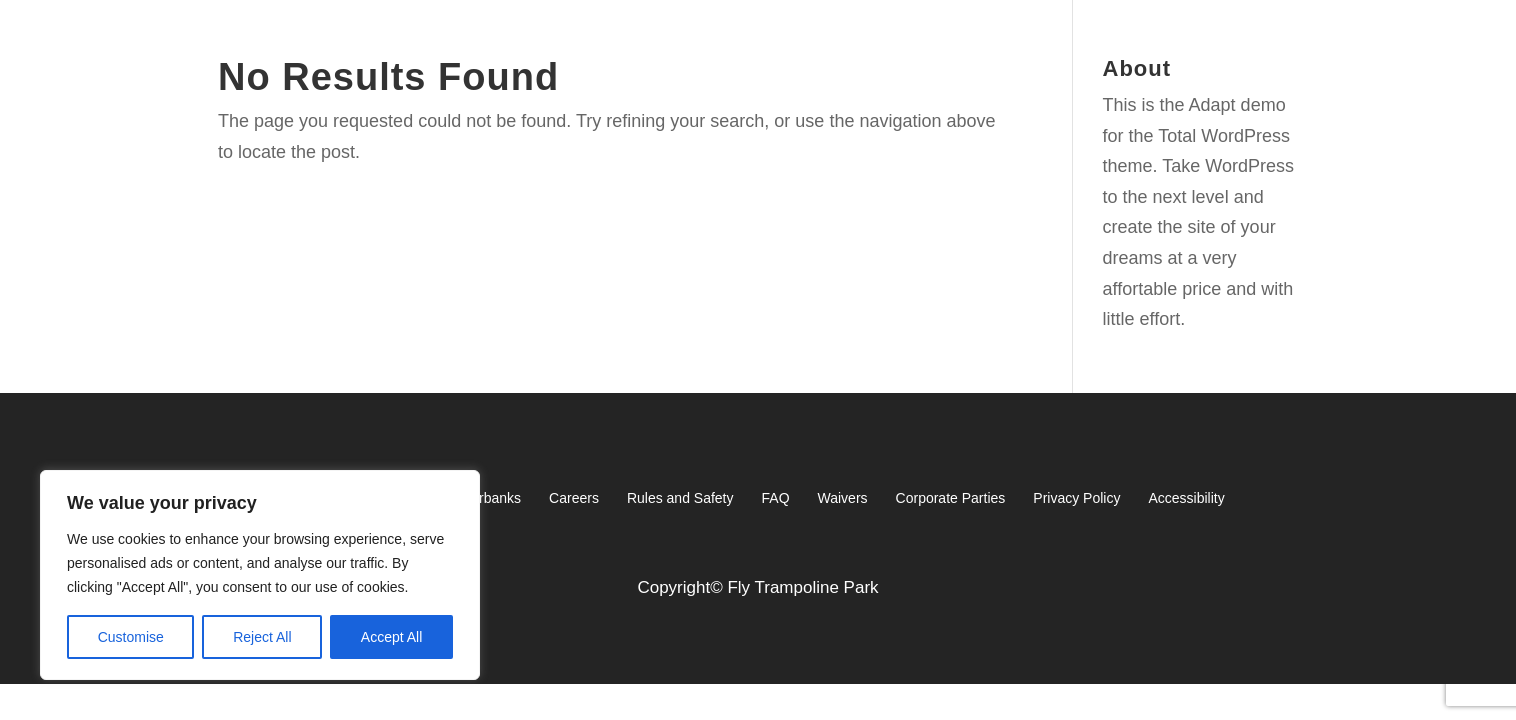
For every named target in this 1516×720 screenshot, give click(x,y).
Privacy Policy (1076, 498)
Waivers (843, 498)
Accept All (391, 637)
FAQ (776, 498)
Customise (131, 637)
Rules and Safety (680, 498)
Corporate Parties (951, 498)
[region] (260, 575)
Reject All (262, 637)
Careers (574, 498)
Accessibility (1186, 498)
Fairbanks (490, 498)
